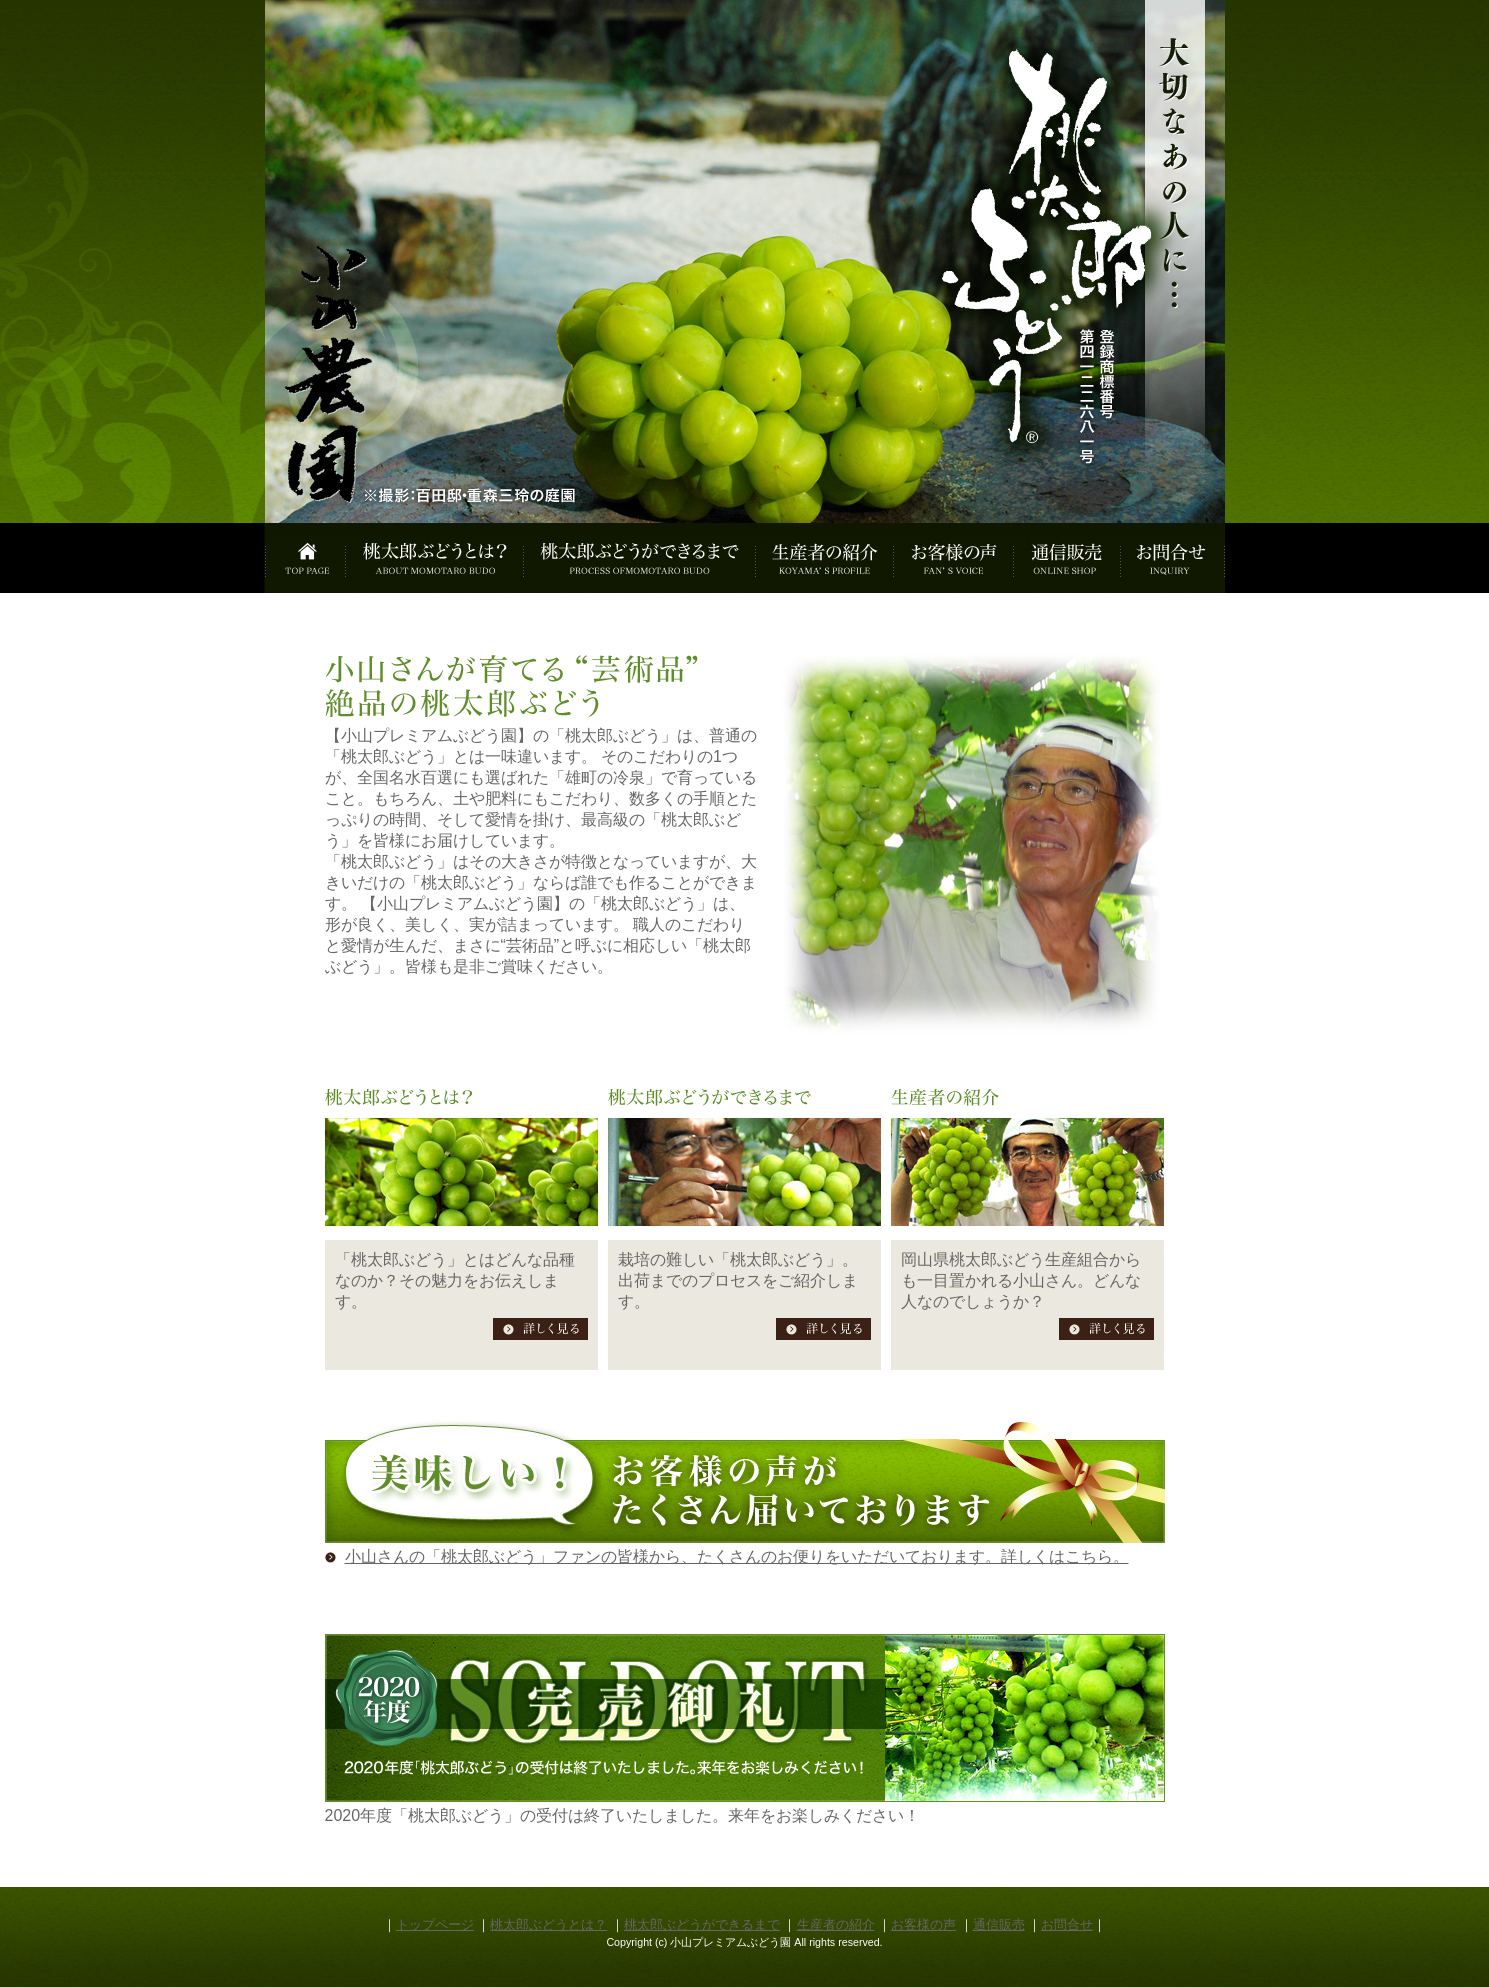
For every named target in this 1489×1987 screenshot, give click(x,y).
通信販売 (999, 1924)
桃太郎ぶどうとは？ (548, 1924)
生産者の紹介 (836, 1924)
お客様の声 (923, 1924)
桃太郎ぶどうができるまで (702, 1924)
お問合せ (1067, 1924)
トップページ (435, 1924)
